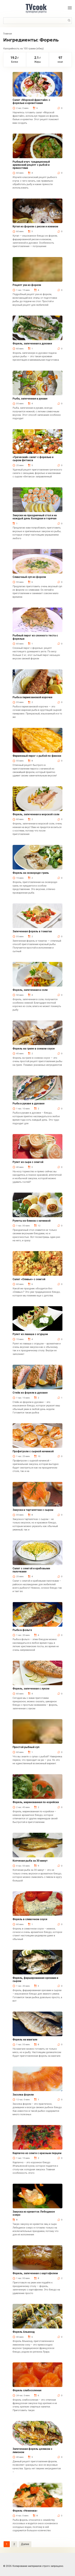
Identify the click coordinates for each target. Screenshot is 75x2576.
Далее (25, 2544)
